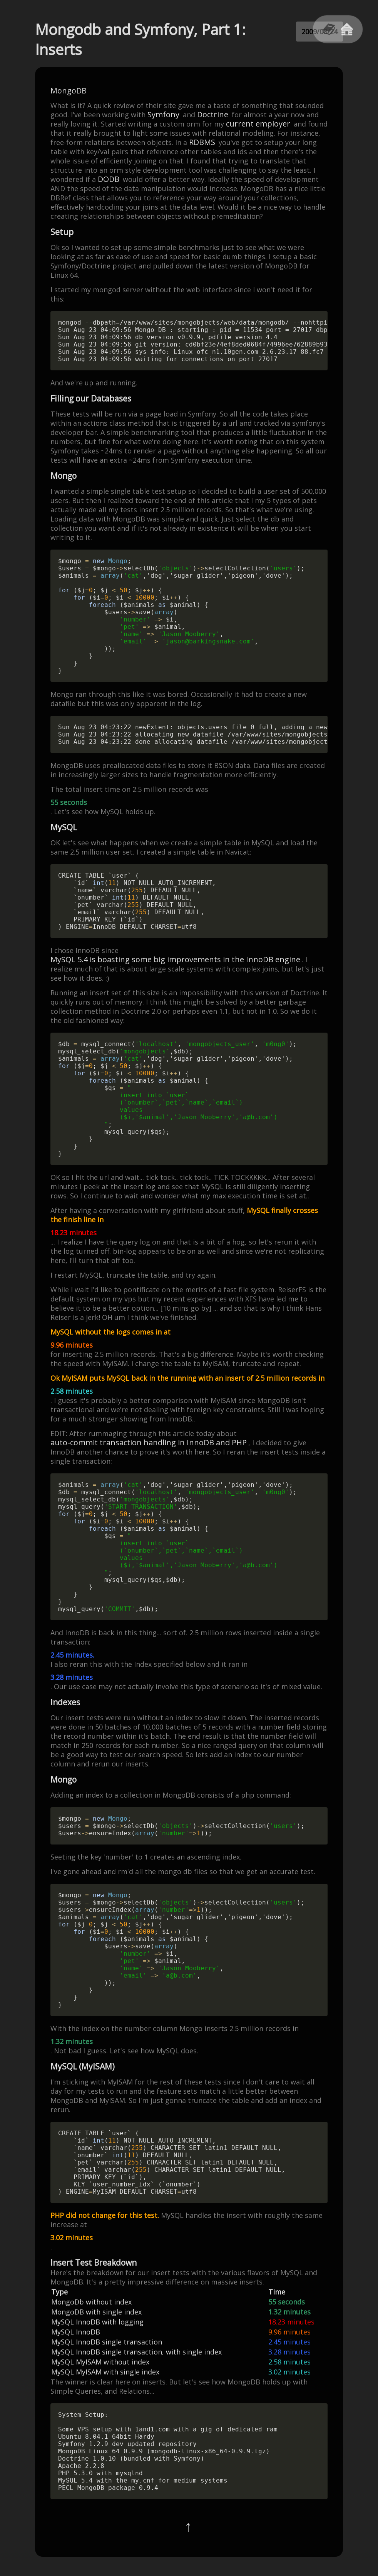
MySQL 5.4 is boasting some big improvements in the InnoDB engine (175, 959)
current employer (258, 124)
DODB (108, 179)
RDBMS (202, 142)
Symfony (163, 114)
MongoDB (68, 91)
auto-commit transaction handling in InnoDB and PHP (148, 1442)
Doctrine (212, 114)
